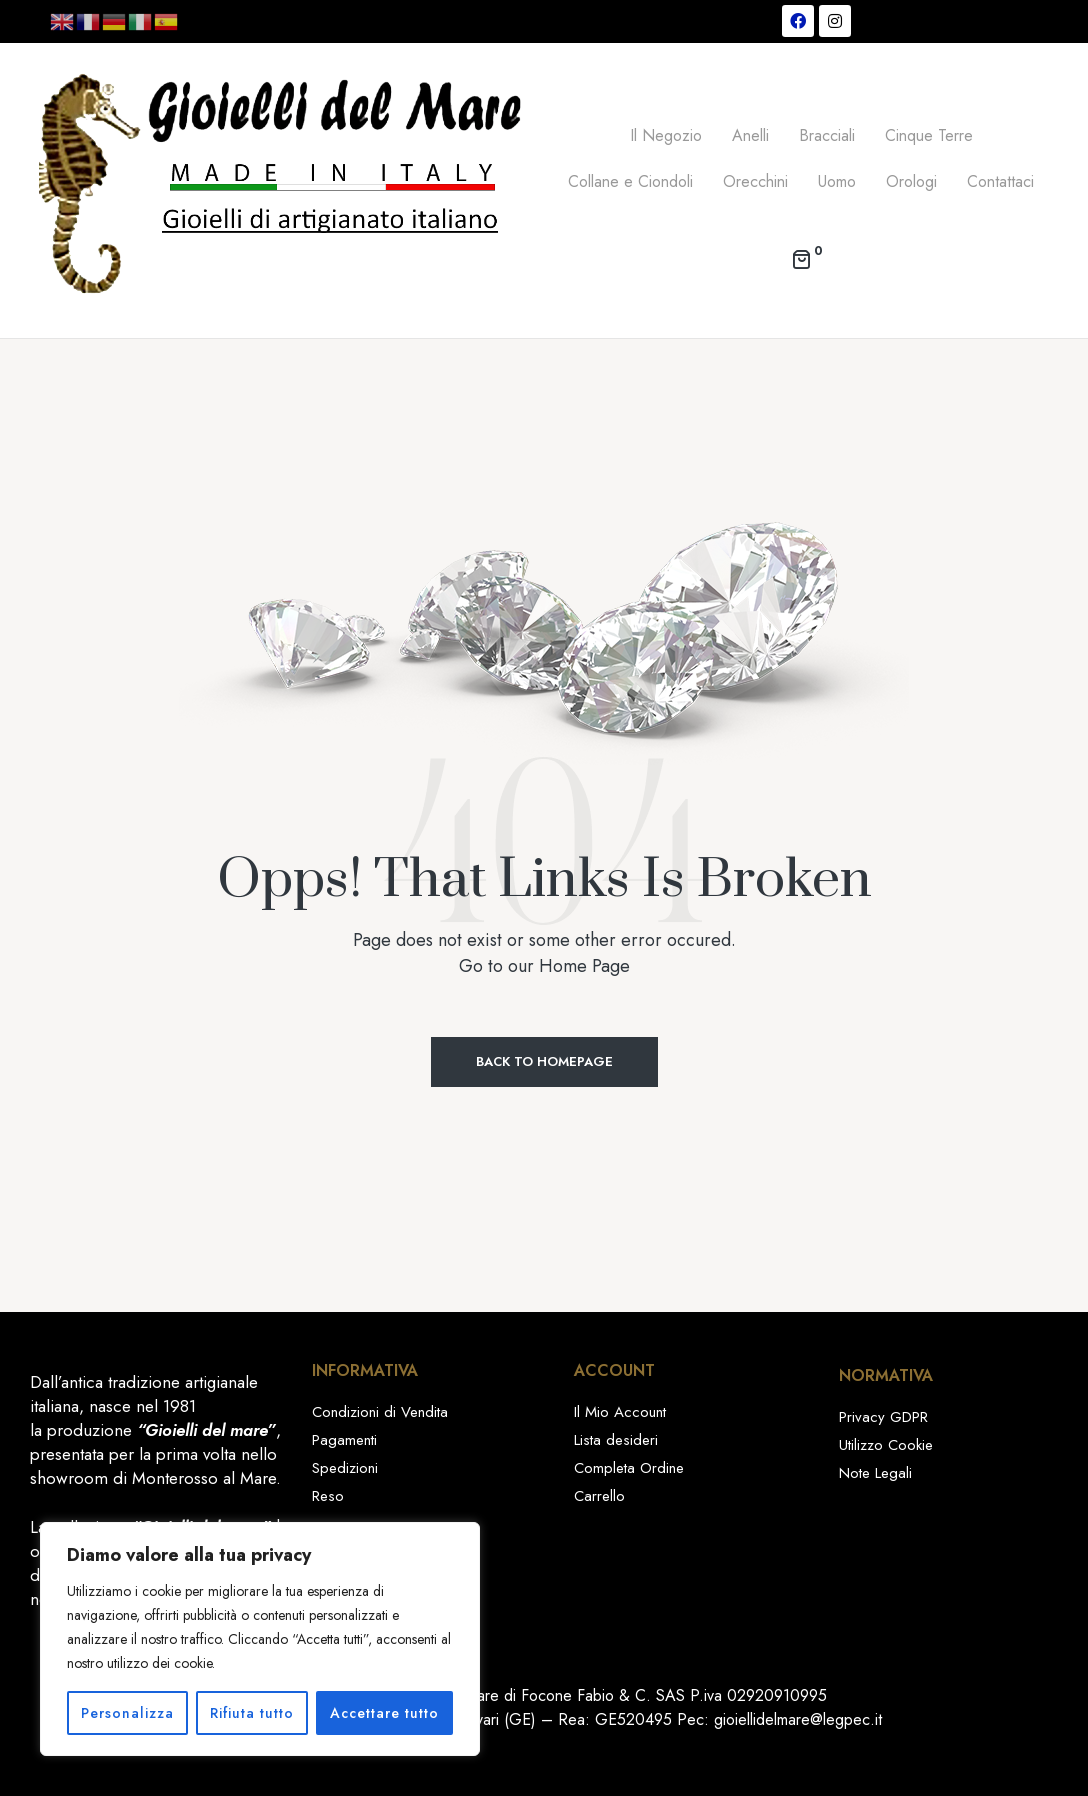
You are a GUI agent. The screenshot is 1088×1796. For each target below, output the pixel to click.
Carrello (599, 1496)
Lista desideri (616, 1440)
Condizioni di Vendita (380, 1412)
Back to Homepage (544, 1061)
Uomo (837, 181)
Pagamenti (344, 1440)
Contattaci (1000, 181)
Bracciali (827, 135)
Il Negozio (666, 135)
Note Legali (875, 1473)
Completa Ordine (629, 1468)
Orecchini (755, 181)
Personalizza (127, 1713)
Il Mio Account (620, 1412)
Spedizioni (345, 1468)
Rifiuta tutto (252, 1713)
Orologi (911, 181)
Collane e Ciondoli (630, 181)
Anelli (750, 135)
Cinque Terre (929, 135)
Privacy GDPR (883, 1417)
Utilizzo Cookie (886, 1445)
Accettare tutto (384, 1713)
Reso (328, 1496)
